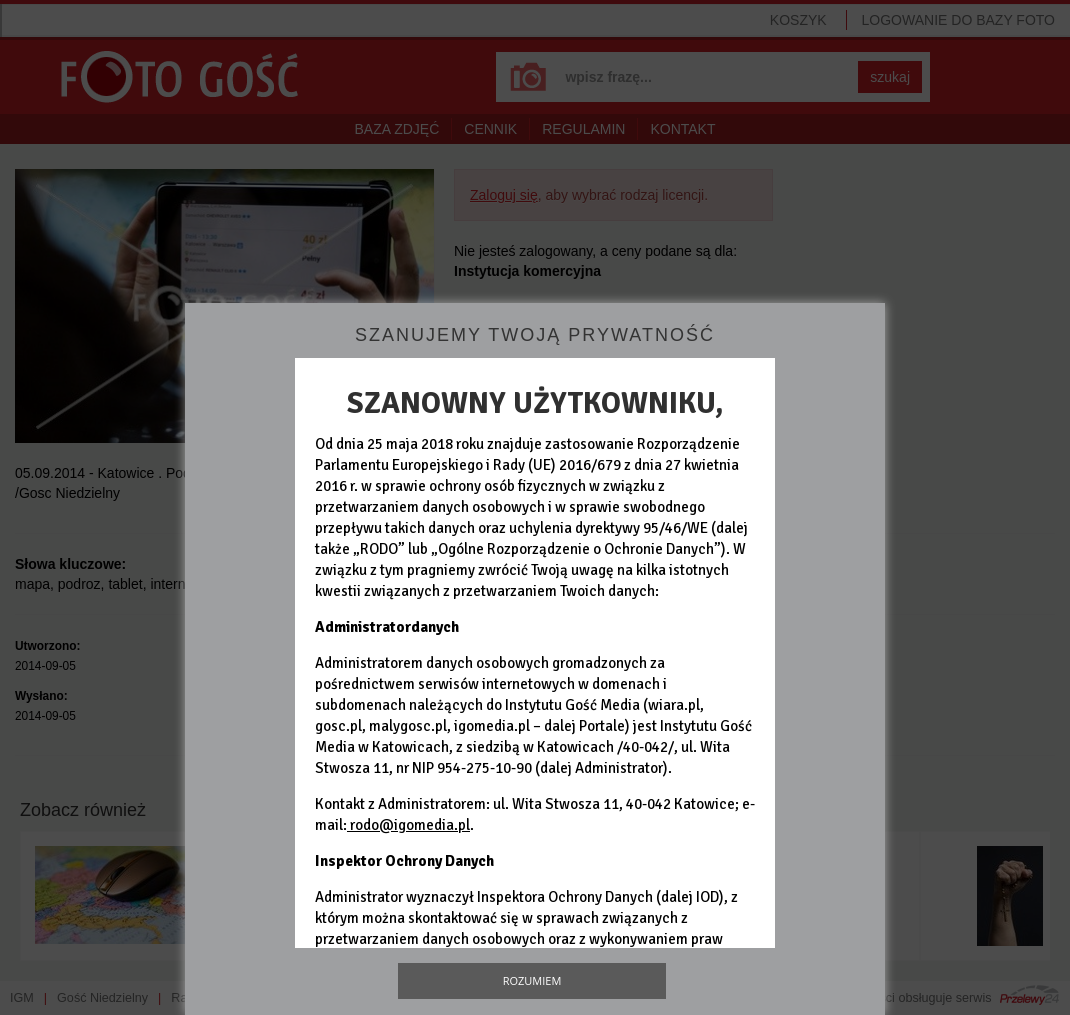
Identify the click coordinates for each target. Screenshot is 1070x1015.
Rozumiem (532, 980)
